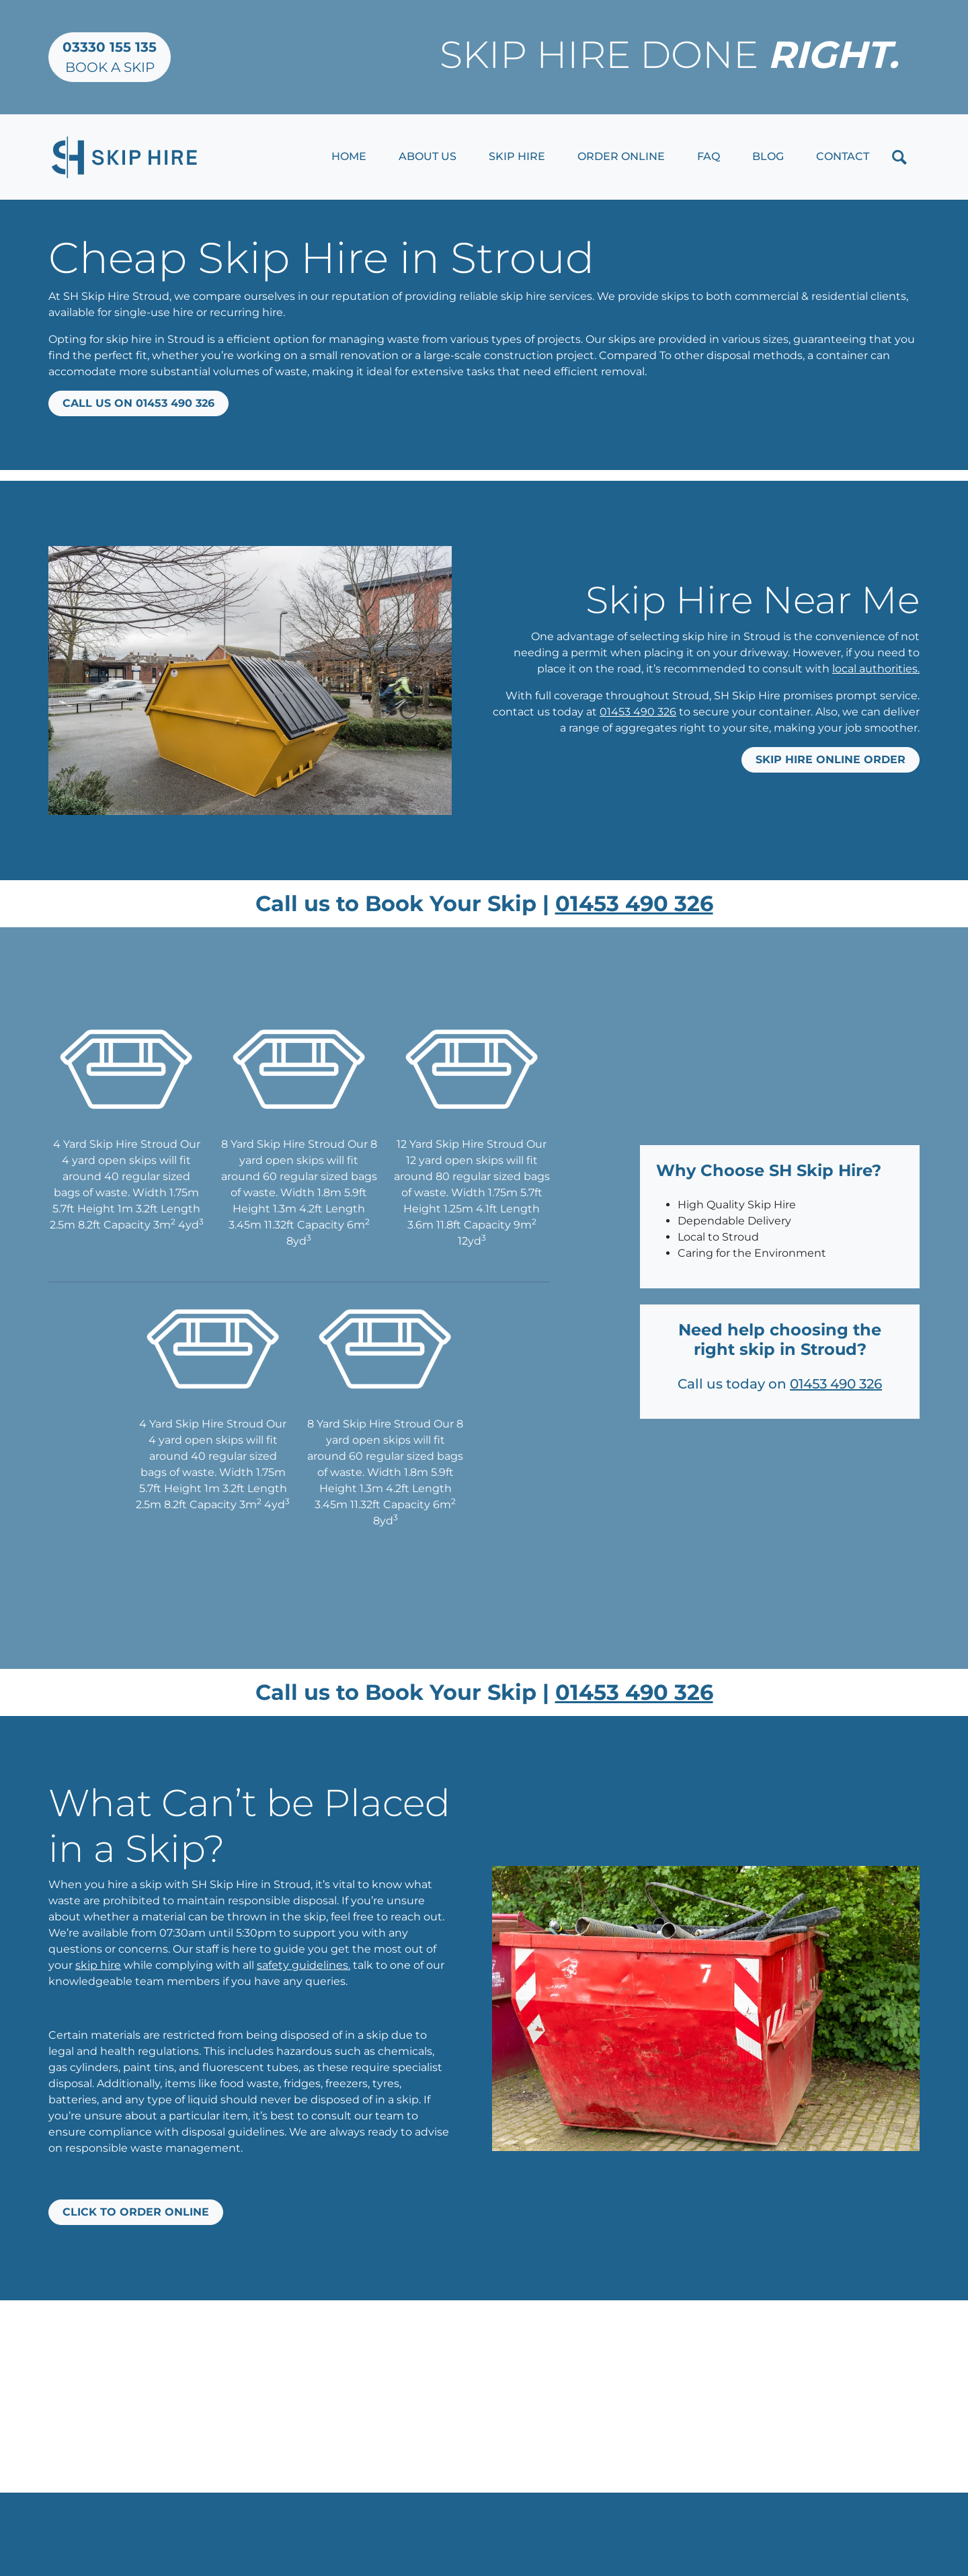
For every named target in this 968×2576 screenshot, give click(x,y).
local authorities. (876, 668)
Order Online (621, 156)
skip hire (98, 1965)
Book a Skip (110, 57)
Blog (768, 156)
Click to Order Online (136, 2212)
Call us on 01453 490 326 (138, 403)
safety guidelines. (303, 1965)
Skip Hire (517, 156)
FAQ (708, 156)
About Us (427, 156)
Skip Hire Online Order (830, 759)
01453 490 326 (638, 711)
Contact (842, 156)
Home (348, 156)
